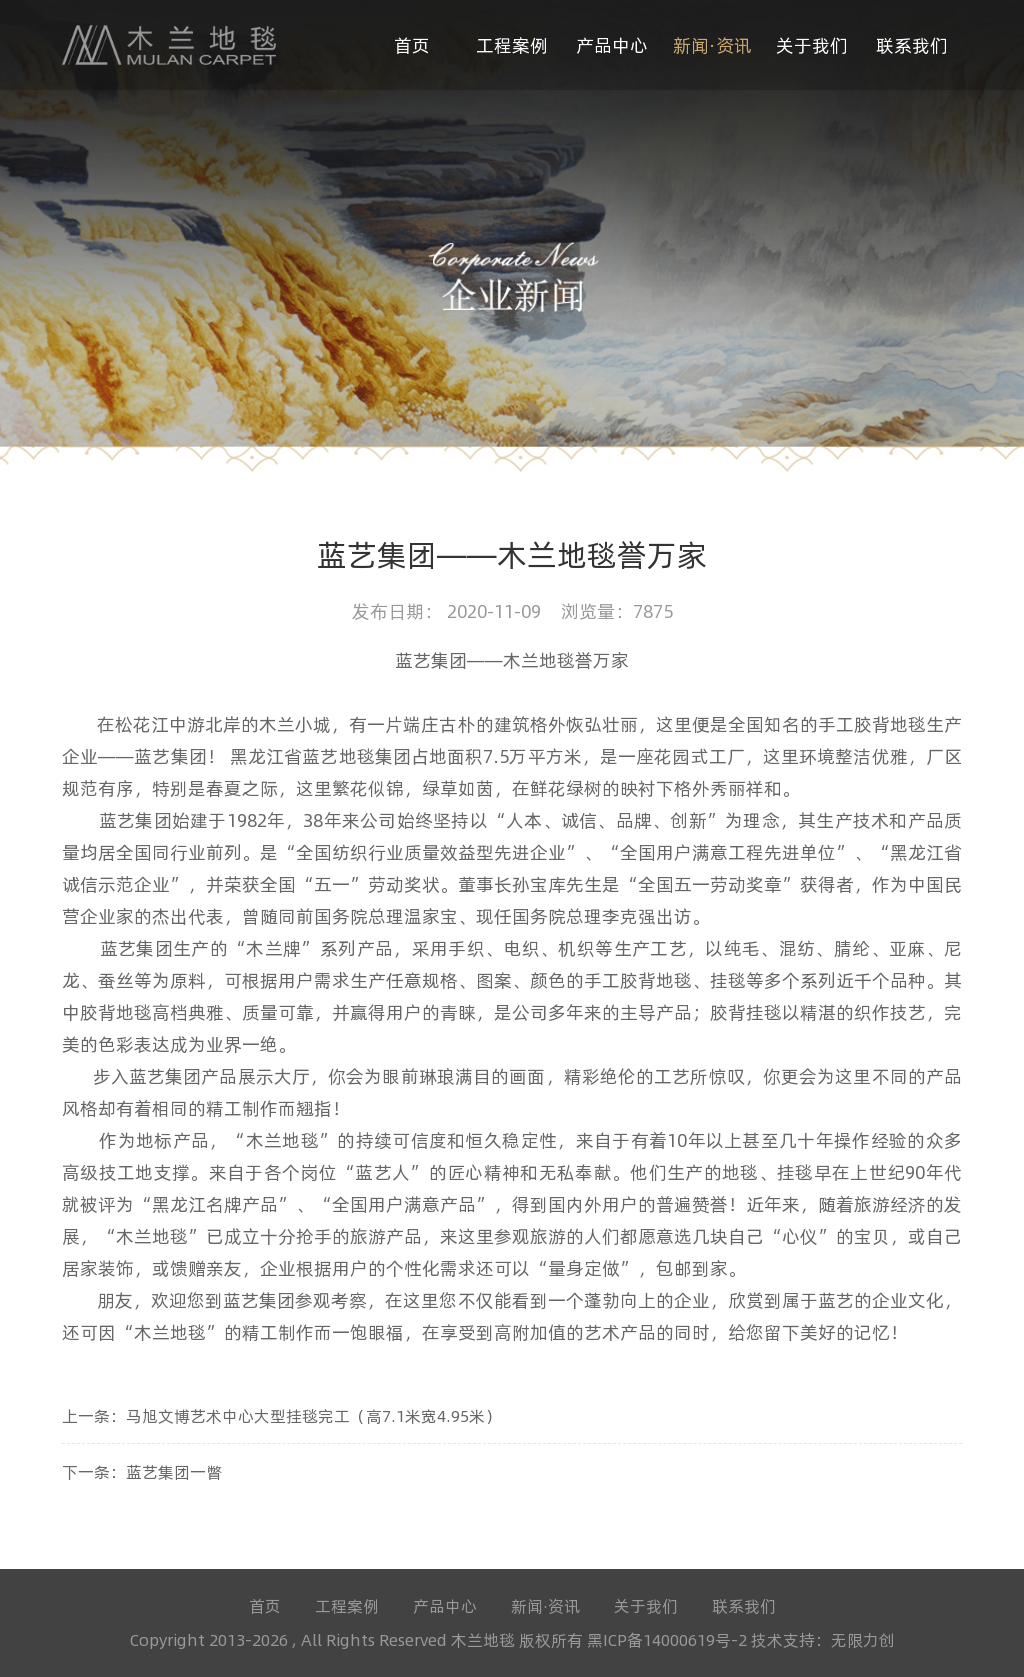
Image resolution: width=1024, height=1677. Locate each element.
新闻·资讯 (712, 44)
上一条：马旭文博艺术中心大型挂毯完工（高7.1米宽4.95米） (281, 1415)
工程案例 (512, 44)
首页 (412, 44)
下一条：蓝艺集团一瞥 (142, 1471)
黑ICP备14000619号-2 (669, 1639)
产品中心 (612, 44)
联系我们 (912, 44)
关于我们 (812, 44)
